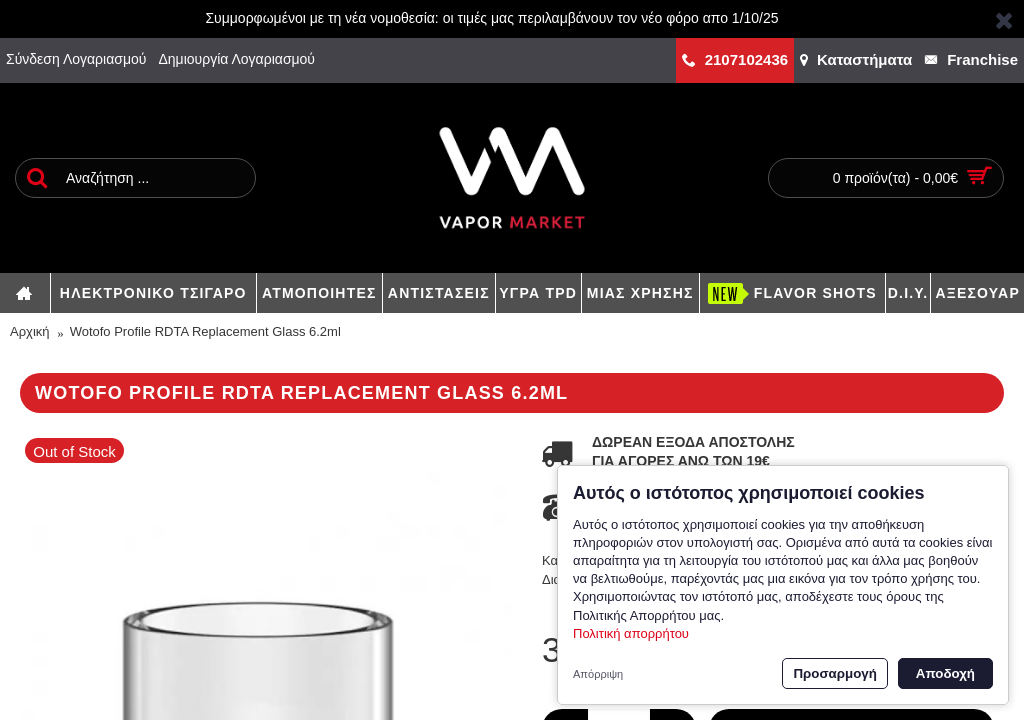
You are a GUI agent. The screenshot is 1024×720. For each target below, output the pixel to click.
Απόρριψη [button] (598, 674)
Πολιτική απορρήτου (631, 633)
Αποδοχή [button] (945, 673)
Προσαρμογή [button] (834, 673)
